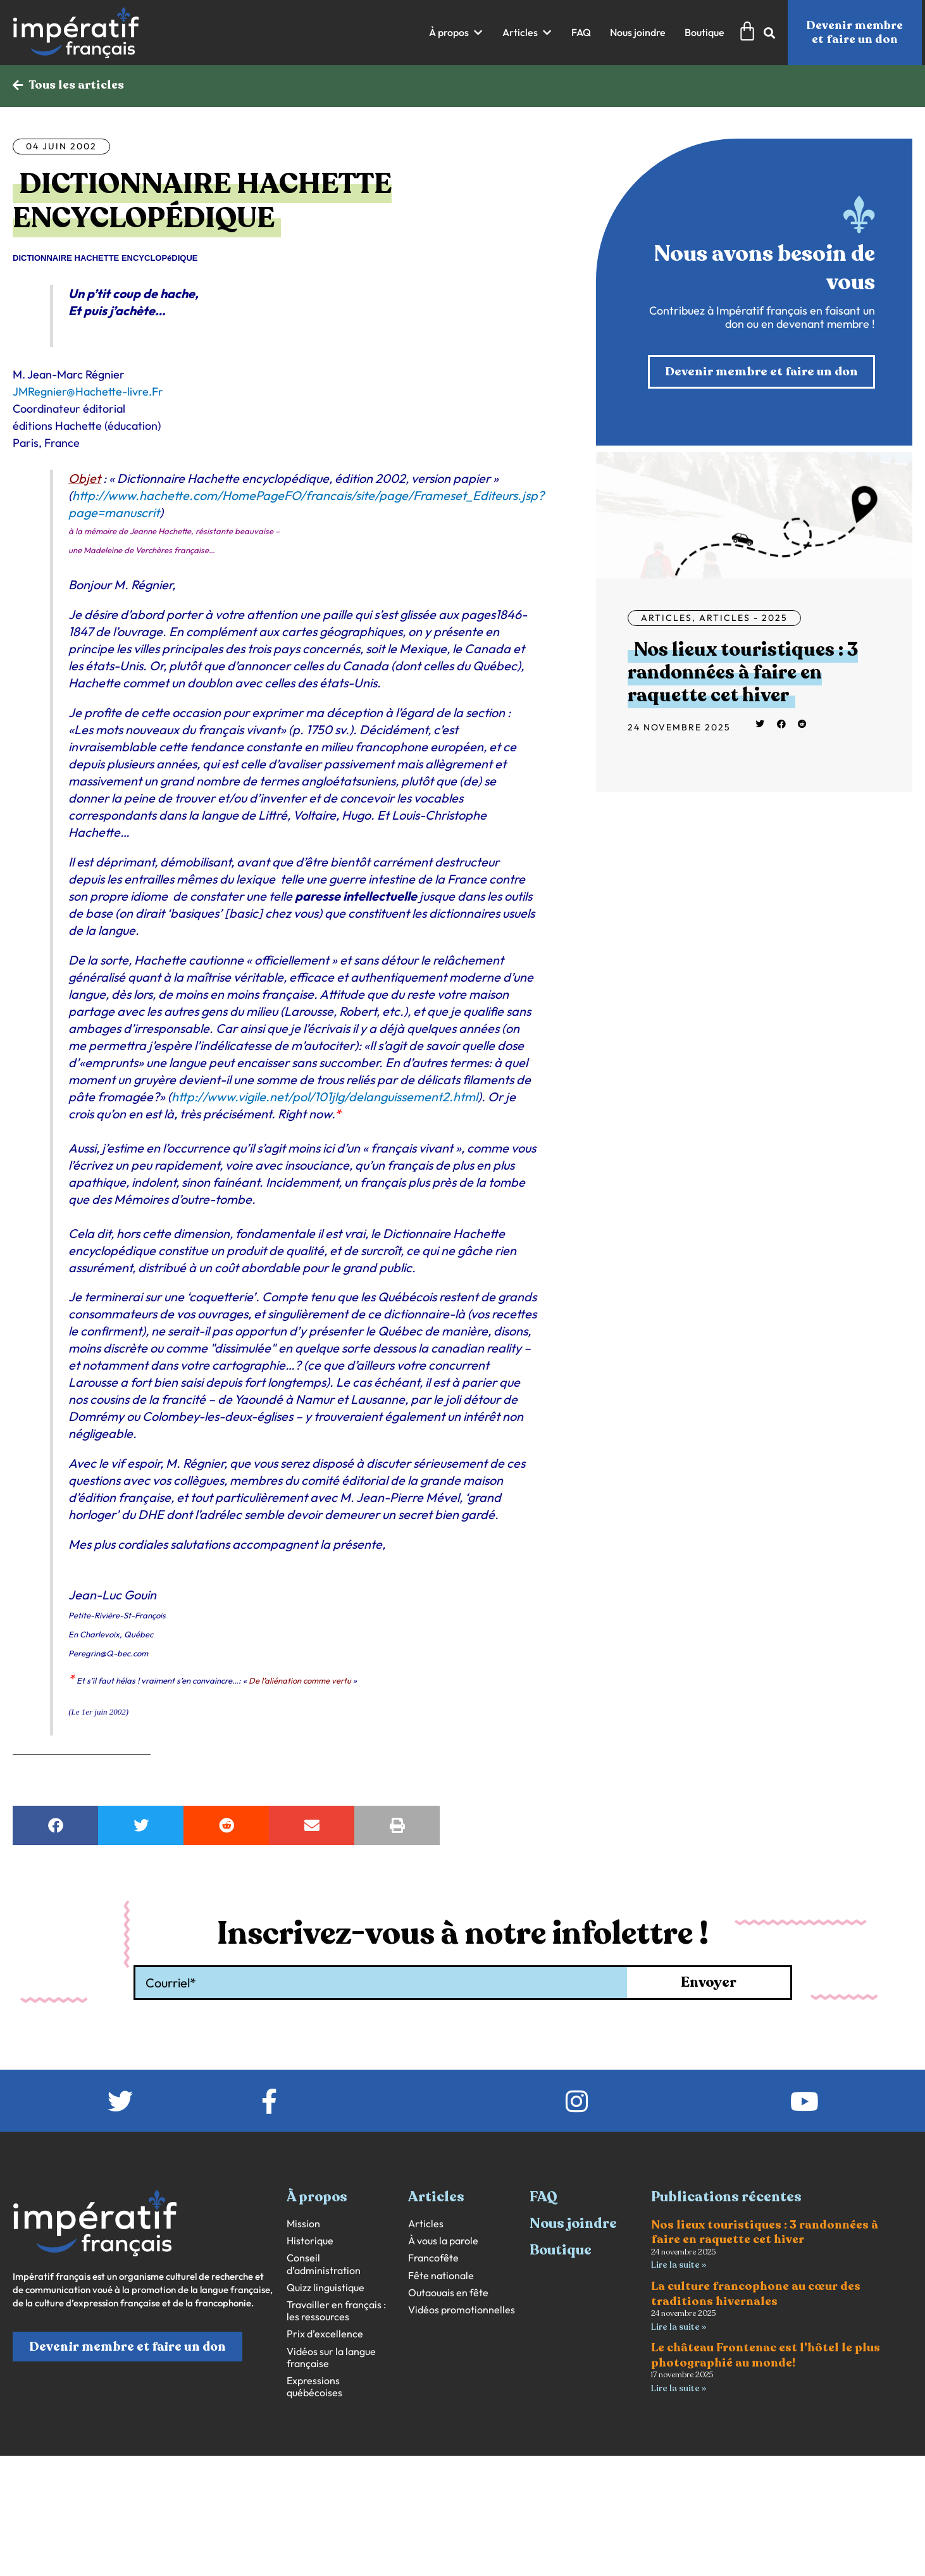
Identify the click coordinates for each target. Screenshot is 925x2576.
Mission (303, 2224)
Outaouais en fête (448, 2293)
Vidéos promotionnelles (461, 2310)
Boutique (561, 2251)
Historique (310, 2241)
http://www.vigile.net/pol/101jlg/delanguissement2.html (324, 1097)
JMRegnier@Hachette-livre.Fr (88, 392)
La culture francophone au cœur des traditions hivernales (755, 2295)
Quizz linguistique (325, 2288)
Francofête (433, 2259)
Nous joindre (573, 2224)
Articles (666, 619)
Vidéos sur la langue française (331, 2358)
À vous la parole (443, 2241)
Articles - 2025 (743, 619)
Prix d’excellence (325, 2335)
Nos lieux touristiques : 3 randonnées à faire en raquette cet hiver (743, 674)
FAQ (543, 2197)
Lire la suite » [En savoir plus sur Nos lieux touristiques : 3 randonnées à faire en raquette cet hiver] (678, 2266)
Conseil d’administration (324, 2265)
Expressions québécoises (314, 2387)
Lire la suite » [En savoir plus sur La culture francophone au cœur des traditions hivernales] (678, 2328)
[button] (456, 33)
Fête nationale (441, 2276)
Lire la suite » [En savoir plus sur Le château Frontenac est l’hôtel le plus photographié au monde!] (678, 2390)
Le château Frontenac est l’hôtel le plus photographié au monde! (765, 2357)
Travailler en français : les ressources (336, 2311)
